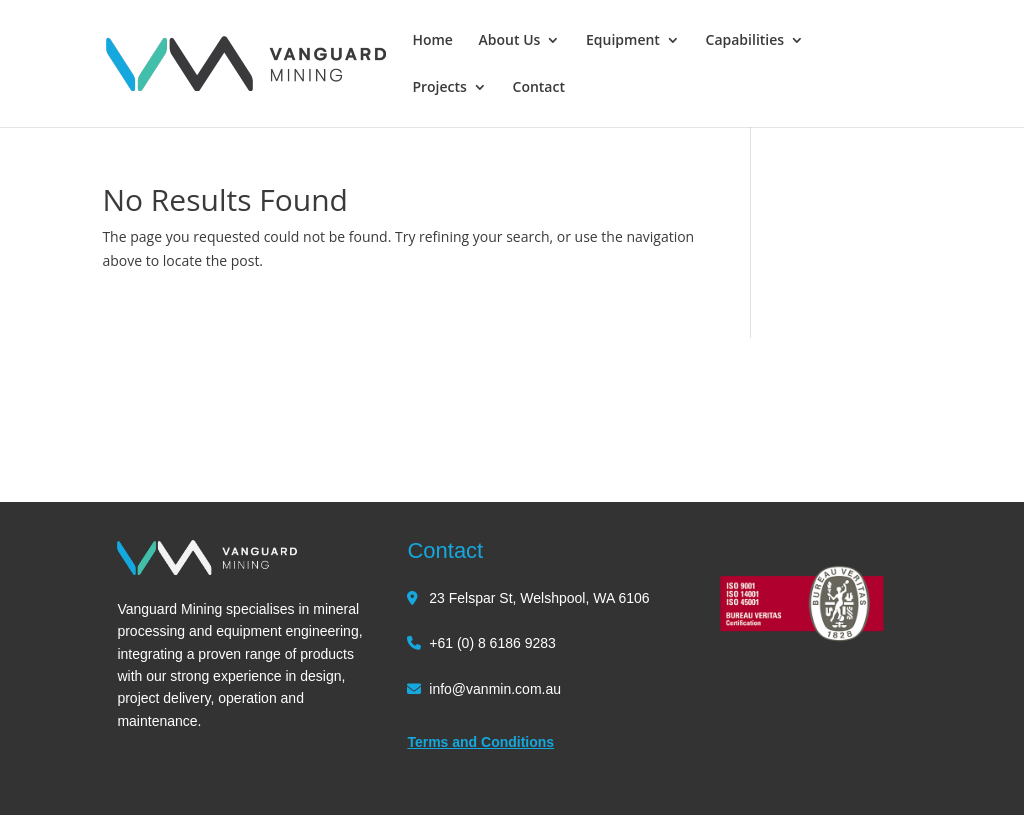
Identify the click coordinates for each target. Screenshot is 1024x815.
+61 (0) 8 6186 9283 (492, 643)
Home (432, 41)
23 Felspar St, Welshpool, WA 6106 (539, 598)
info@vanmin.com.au (495, 689)
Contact (539, 88)
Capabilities (745, 41)
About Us (510, 41)
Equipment (623, 41)
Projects (439, 88)
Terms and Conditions (480, 742)
